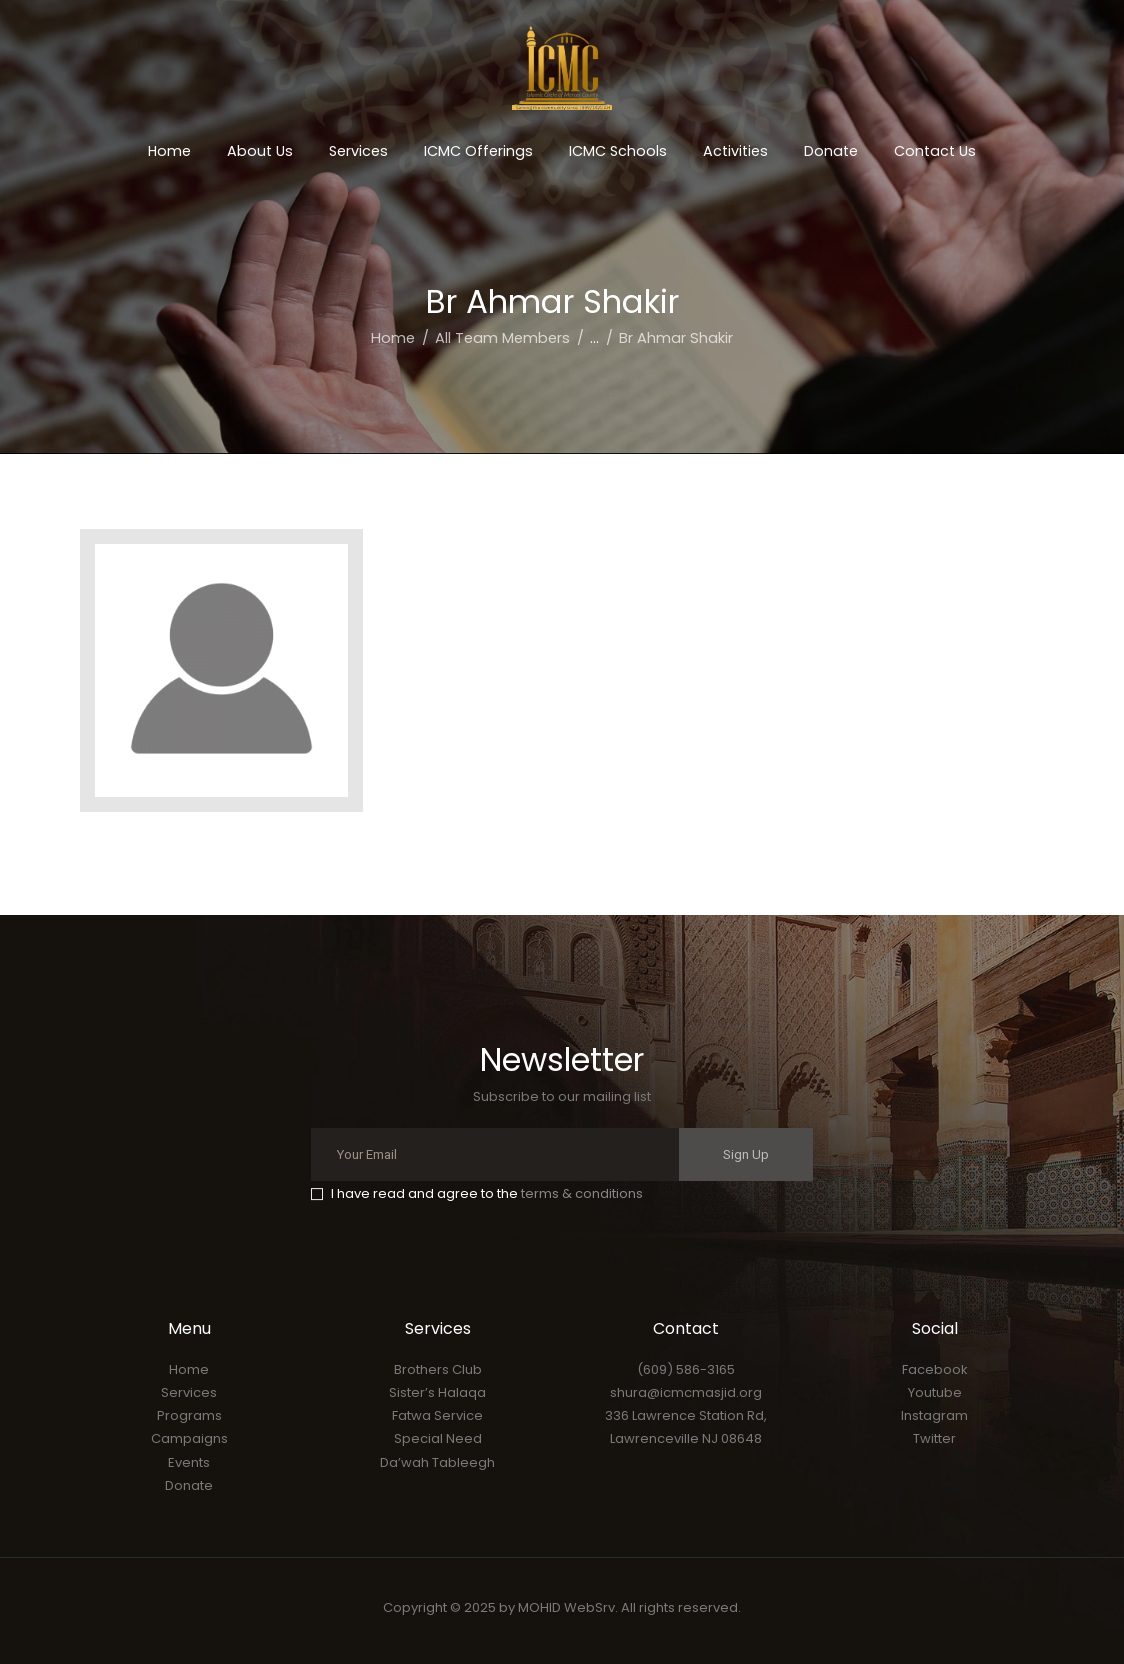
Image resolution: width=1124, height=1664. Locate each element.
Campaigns (189, 1438)
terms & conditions (582, 1193)
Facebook (935, 1369)
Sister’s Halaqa (437, 1392)
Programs (189, 1415)
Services (189, 1392)
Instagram (934, 1415)
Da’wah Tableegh (437, 1462)
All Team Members (502, 338)
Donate (189, 1485)
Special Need (438, 1438)
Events (189, 1462)
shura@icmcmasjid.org (686, 1392)
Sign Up (746, 1154)
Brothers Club (438, 1369)
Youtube (935, 1392)
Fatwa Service (437, 1415)
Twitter (934, 1438)
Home (393, 338)
